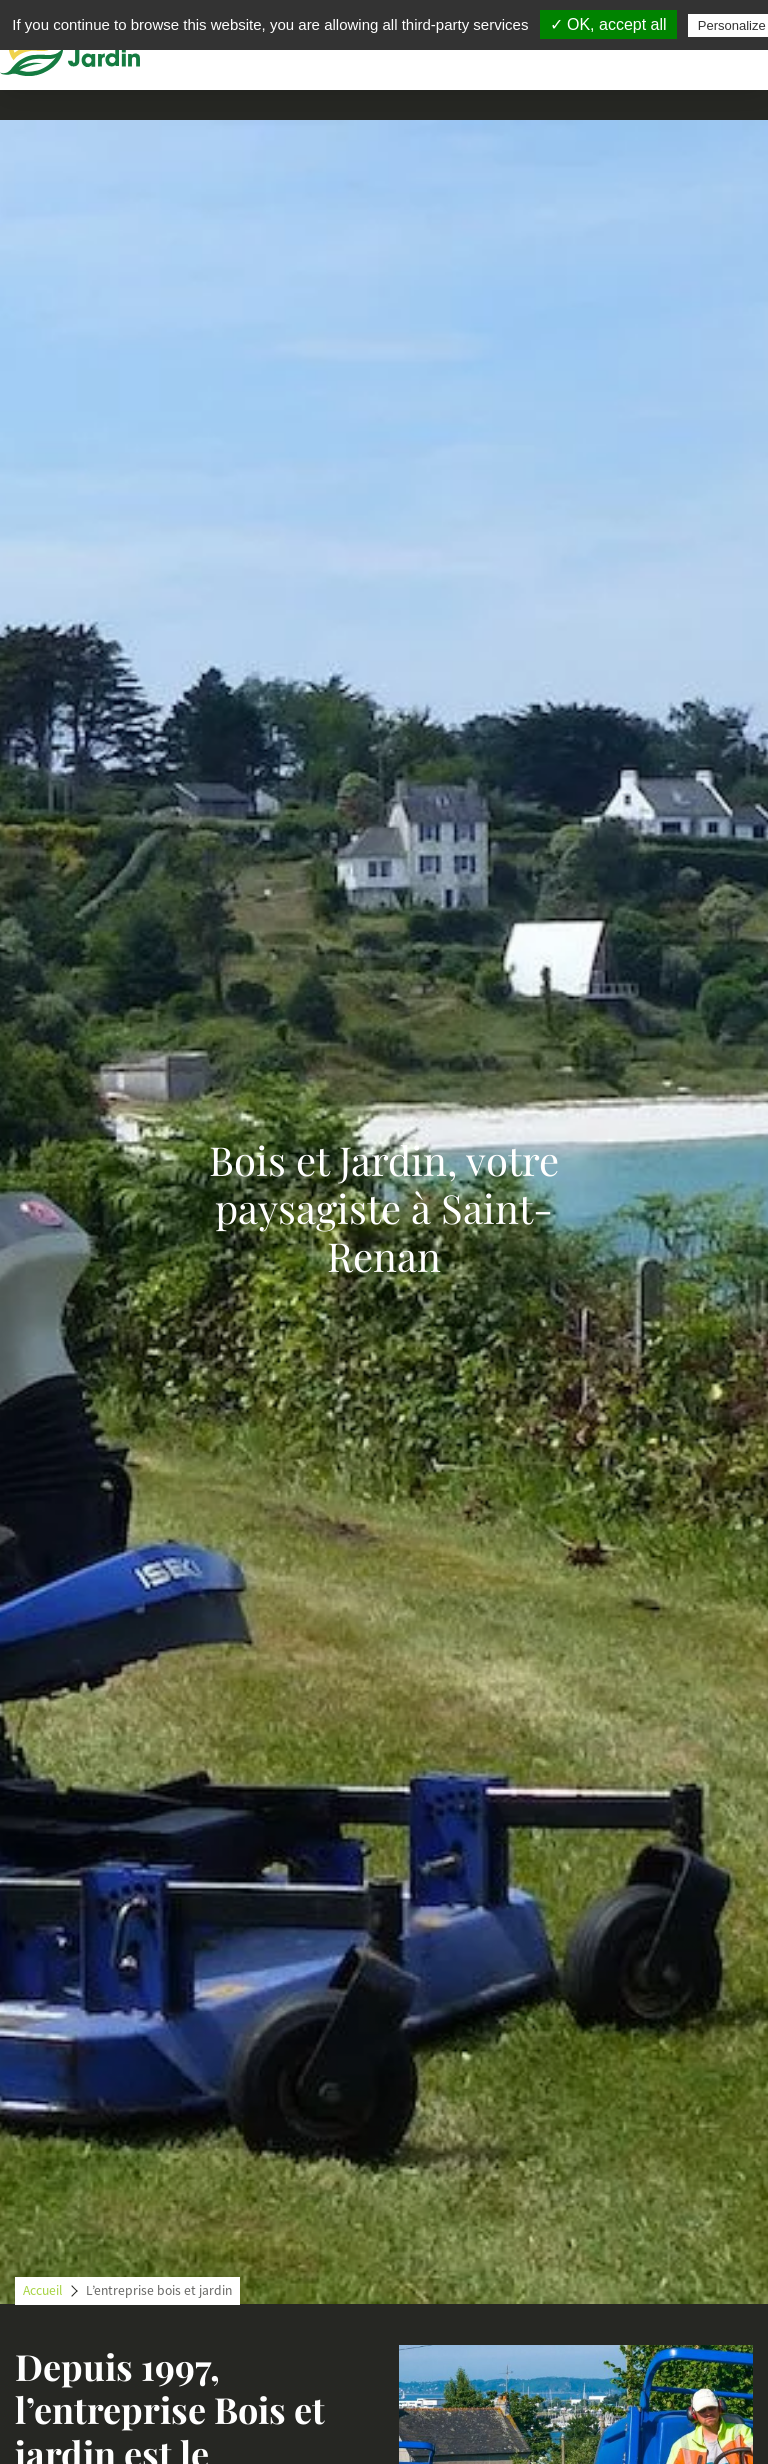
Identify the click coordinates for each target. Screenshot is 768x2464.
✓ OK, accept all (608, 24)
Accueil (42, 2290)
